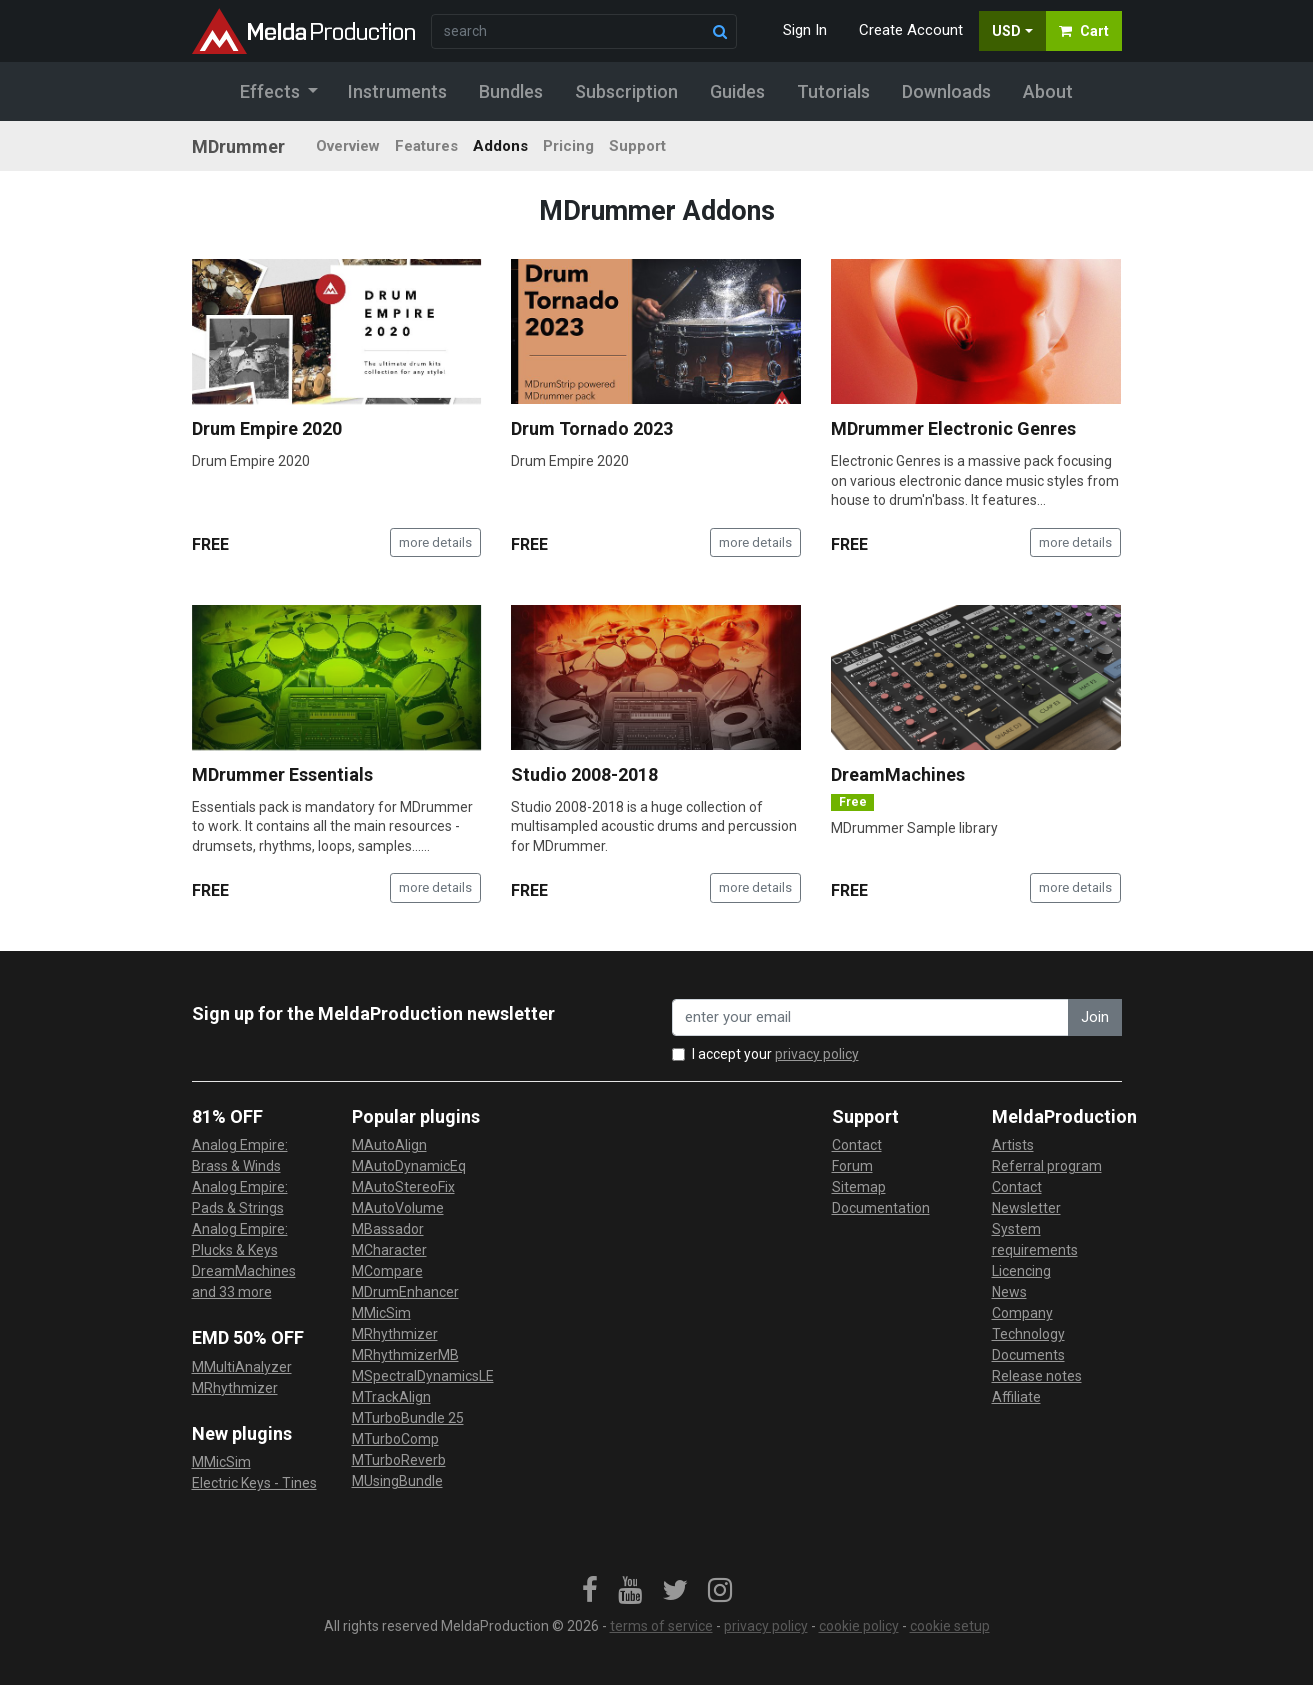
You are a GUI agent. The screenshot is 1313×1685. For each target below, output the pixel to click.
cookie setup (950, 1626)
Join (1095, 1017)
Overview (348, 146)
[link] (590, 1591)
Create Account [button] (911, 30)
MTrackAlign (391, 1397)
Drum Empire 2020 (267, 428)
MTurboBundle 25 (408, 1418)
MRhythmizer (235, 1388)
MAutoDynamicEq (409, 1166)
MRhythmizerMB (405, 1355)
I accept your (775, 1054)
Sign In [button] (805, 30)
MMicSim (221, 1462)
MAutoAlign (389, 1145)
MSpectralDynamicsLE (423, 1376)
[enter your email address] (870, 1017)
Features (426, 146)
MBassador (388, 1229)
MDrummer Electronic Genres (953, 428)
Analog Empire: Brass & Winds (240, 1155)
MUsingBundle (397, 1481)
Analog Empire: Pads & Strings (240, 1197)
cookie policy (859, 1626)
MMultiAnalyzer (242, 1367)
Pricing (568, 146)
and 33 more (232, 1292)
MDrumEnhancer (405, 1292)
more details (435, 542)
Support (637, 146)
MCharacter (389, 1250)
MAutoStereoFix (403, 1187)
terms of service (661, 1626)
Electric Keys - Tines (254, 1483)
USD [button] (1006, 31)
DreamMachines (898, 774)
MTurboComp (395, 1439)
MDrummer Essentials (282, 774)
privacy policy (817, 1054)
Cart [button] (1084, 31)
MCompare (387, 1271)
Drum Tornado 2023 (592, 428)
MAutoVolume (398, 1208)
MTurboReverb (399, 1460)
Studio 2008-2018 (584, 774)
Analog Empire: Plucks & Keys (240, 1239)
